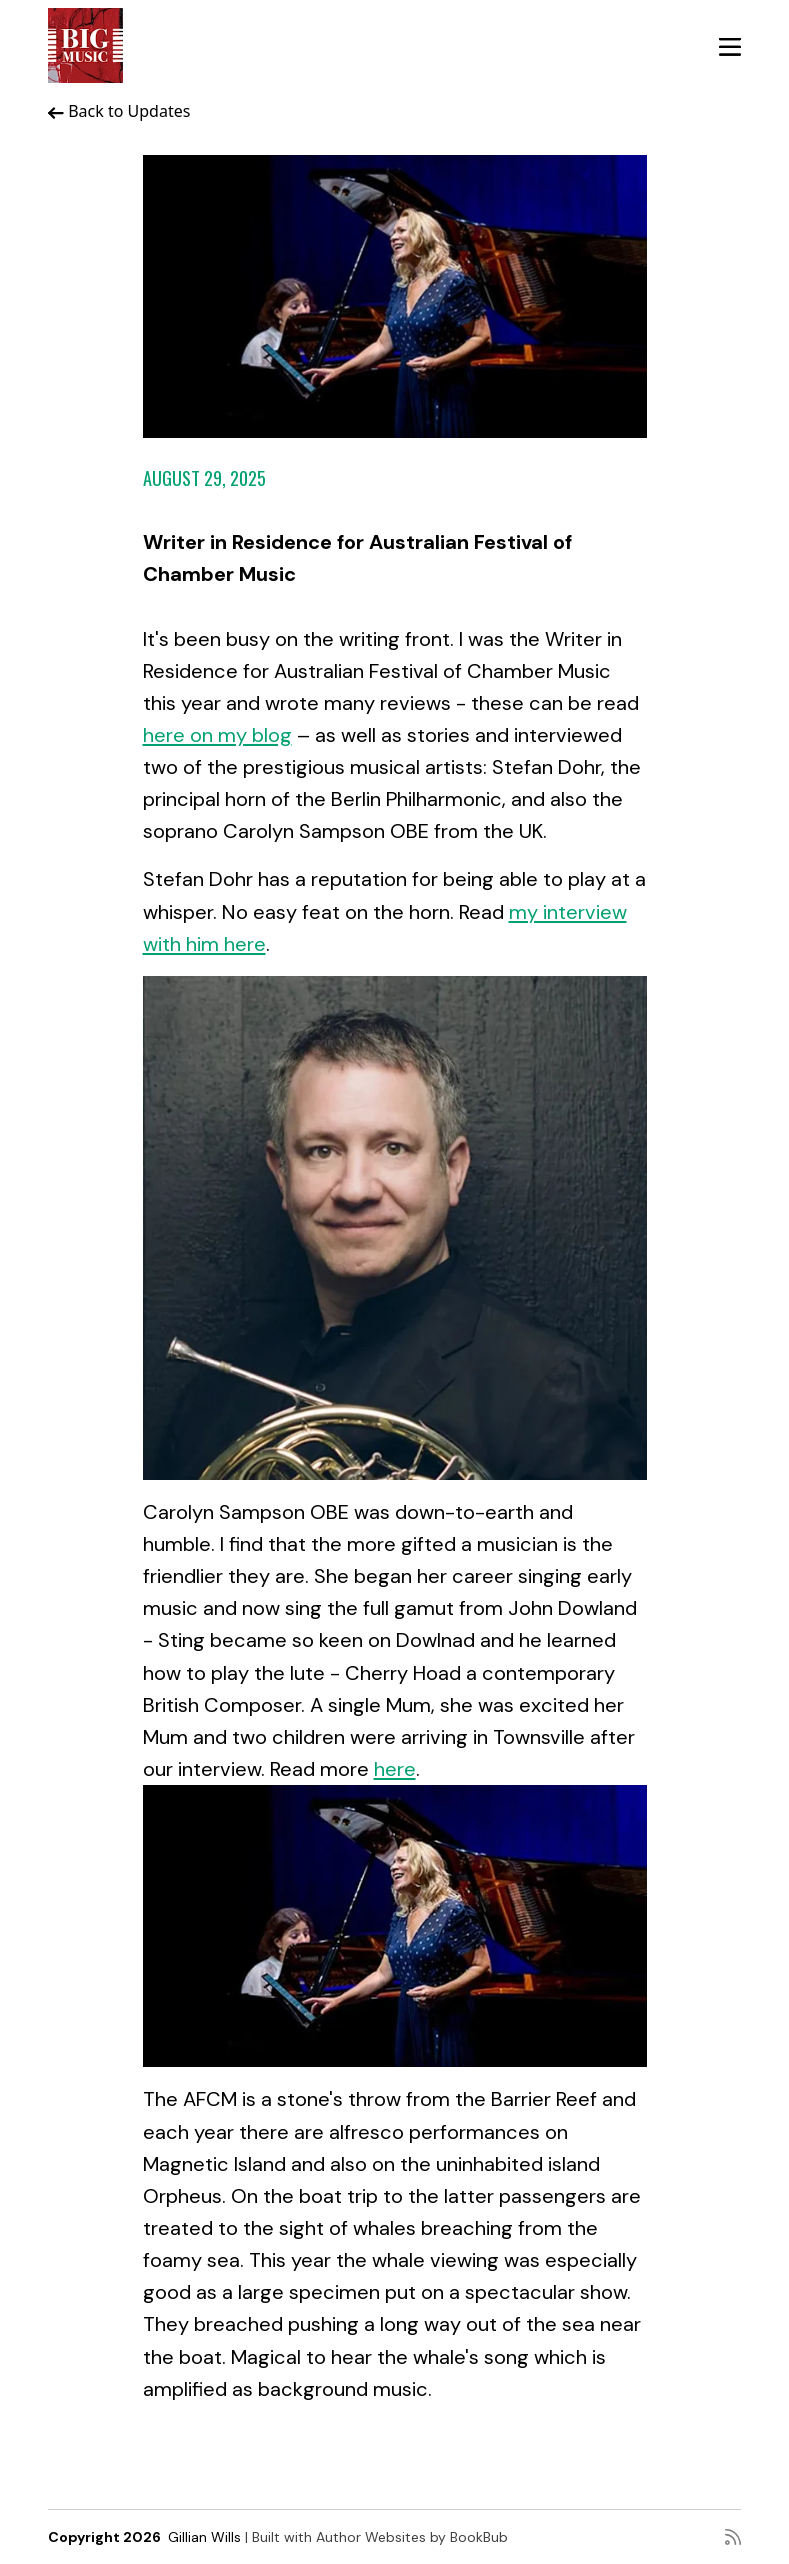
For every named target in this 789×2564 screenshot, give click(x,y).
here (395, 1769)
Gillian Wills (204, 2537)
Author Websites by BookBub (412, 2537)
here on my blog (217, 735)
